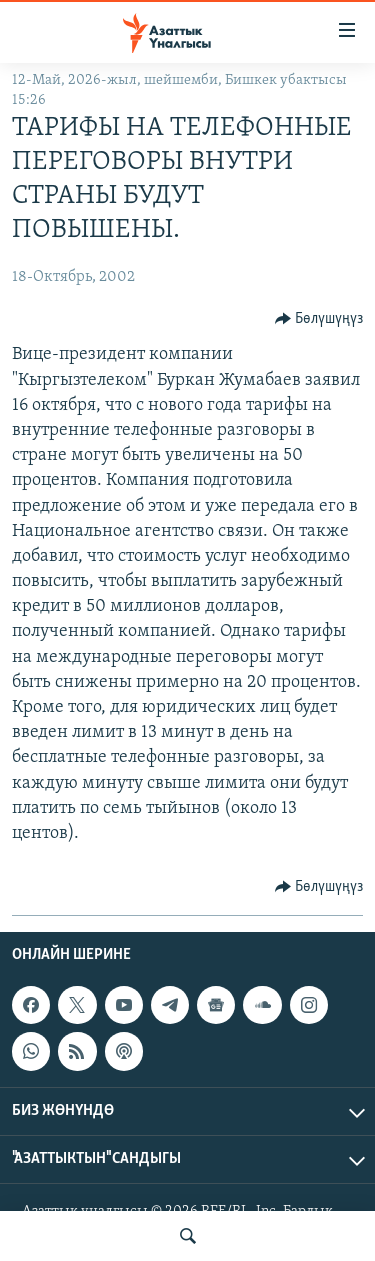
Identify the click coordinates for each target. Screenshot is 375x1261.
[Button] (319, 319)
